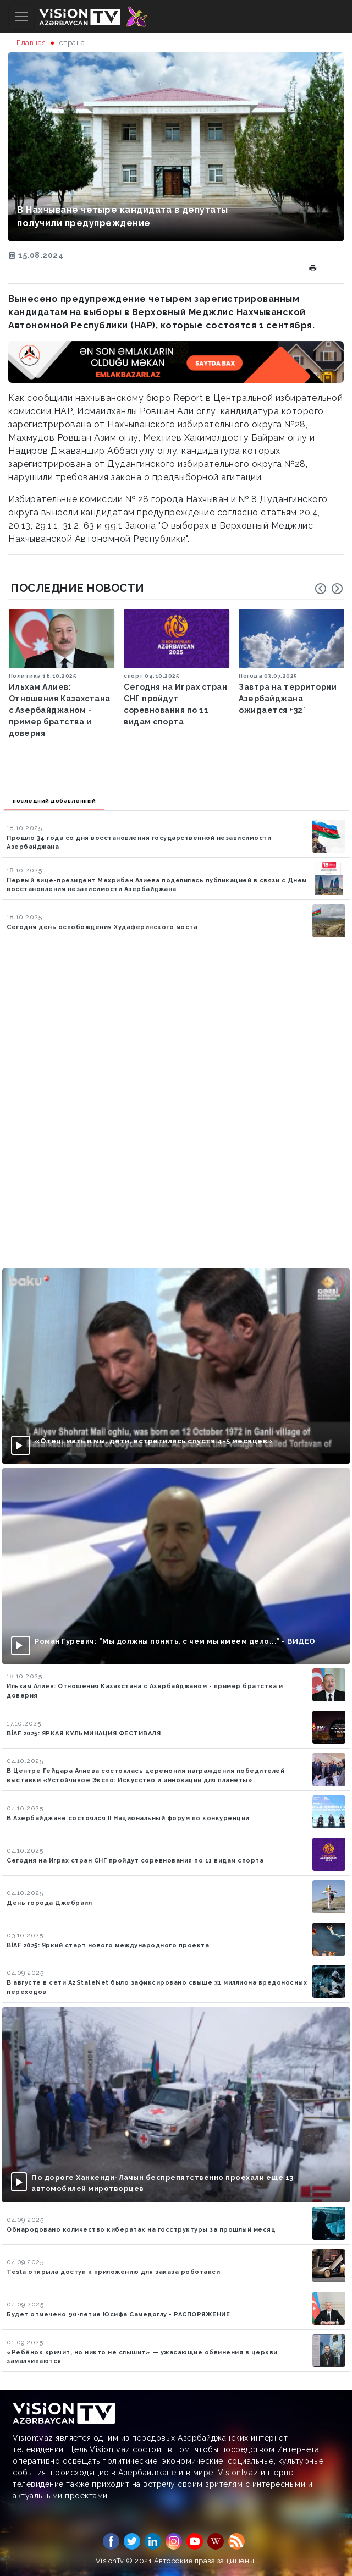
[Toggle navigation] (21, 16)
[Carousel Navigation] (329, 588)
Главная (31, 43)
